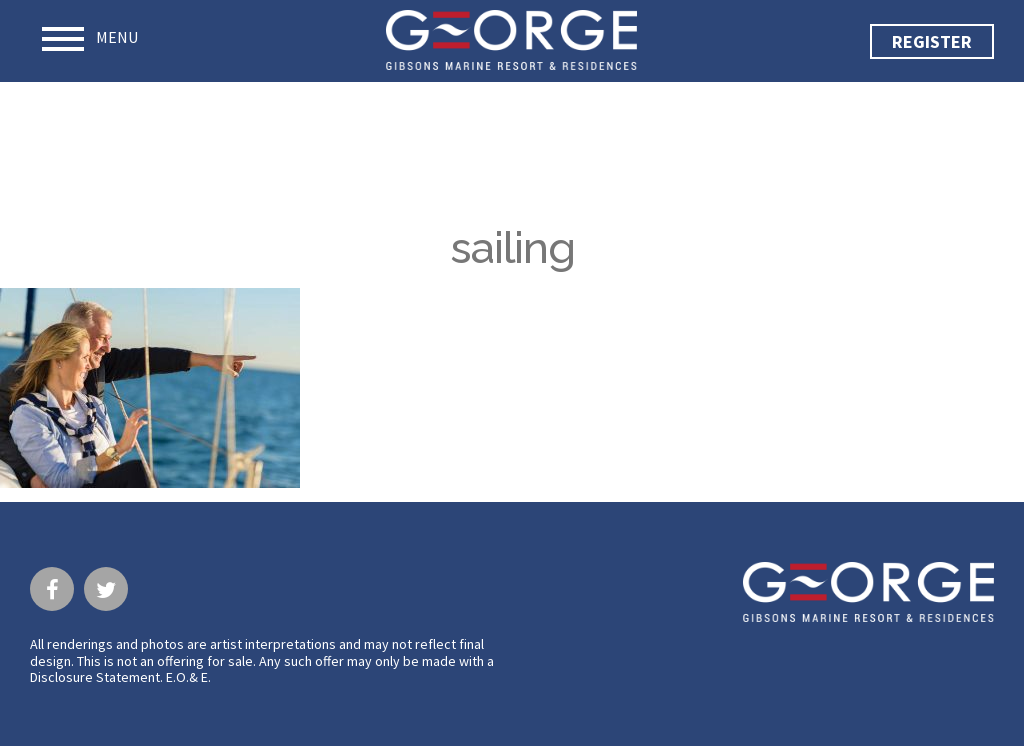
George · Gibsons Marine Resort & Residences (511, 40)
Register (932, 41)
